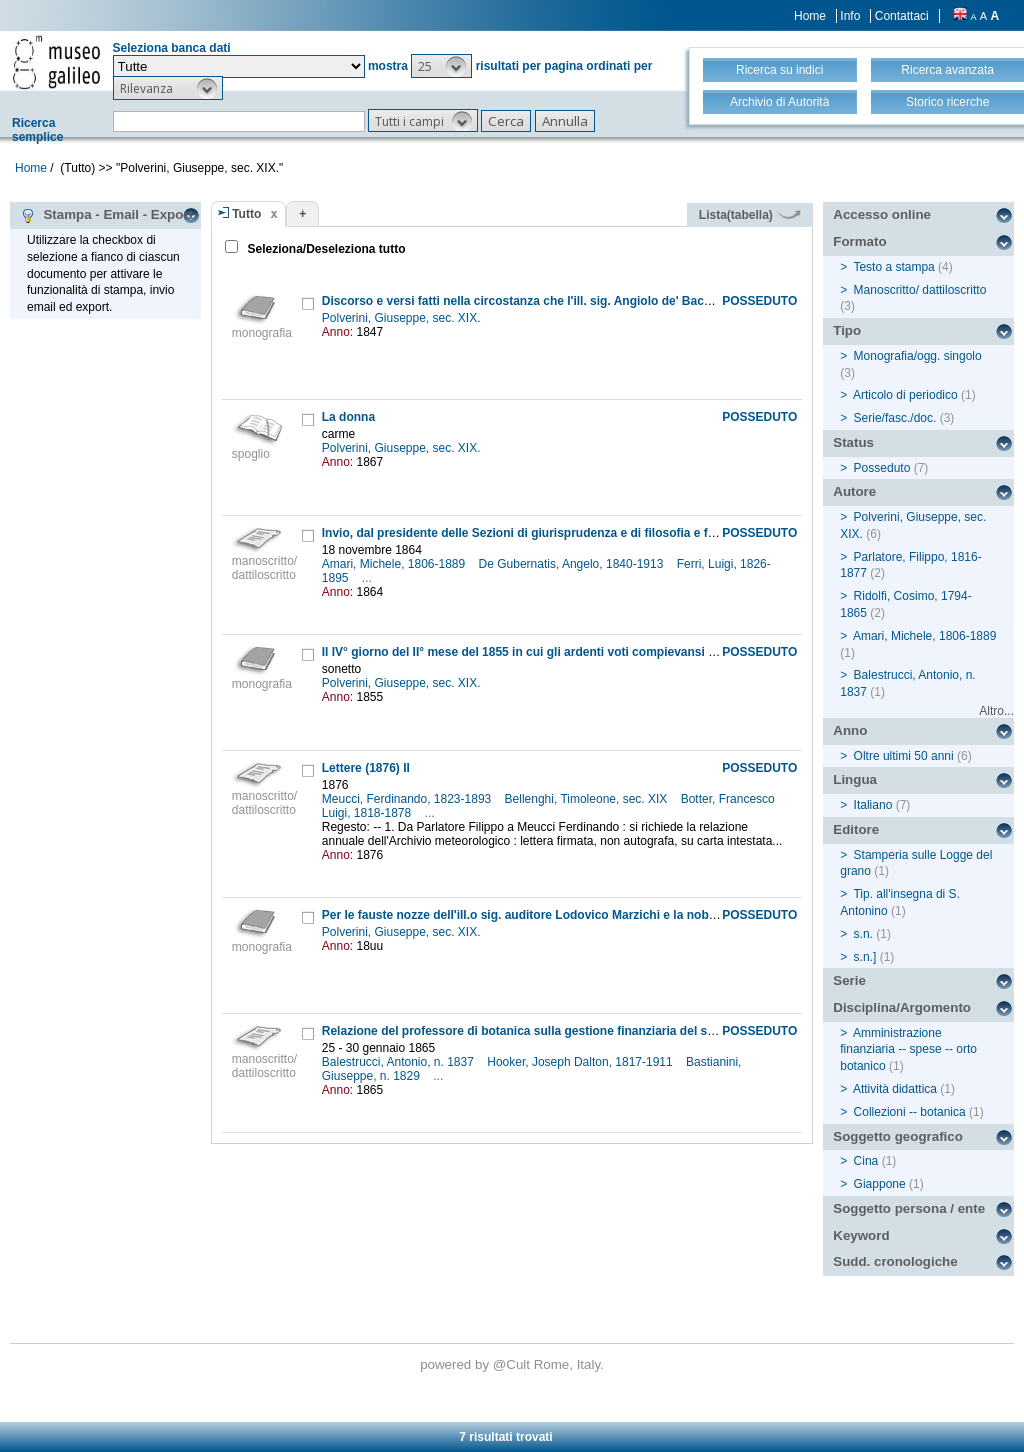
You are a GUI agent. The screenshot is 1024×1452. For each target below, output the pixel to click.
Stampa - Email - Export (106, 215)
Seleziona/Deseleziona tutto (324, 249)
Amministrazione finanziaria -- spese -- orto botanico (908, 1050)
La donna (348, 417)
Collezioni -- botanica (910, 1112)
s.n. (863, 934)
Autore (854, 491)
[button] (441, 66)
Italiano (873, 805)
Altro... (996, 711)
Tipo (847, 330)
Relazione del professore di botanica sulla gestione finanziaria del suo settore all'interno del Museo (605, 1031)
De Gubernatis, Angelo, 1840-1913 (573, 564)
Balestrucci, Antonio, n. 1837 (399, 1062)
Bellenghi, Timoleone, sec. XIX (588, 799)
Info (850, 16)
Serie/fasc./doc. (895, 418)
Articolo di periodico (905, 395)
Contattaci (902, 16)
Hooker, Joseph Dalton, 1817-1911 (581, 1062)
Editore (856, 829)
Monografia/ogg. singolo (918, 356)
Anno (850, 730)
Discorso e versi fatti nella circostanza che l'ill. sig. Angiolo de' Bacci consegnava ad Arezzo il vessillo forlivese (639, 301)
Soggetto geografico (898, 1136)
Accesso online (882, 214)
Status (853, 442)
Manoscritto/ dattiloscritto (920, 290)
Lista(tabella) (750, 215)
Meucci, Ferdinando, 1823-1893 (408, 799)
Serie (849, 980)
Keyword (861, 1235)
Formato (859, 241)
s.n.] (865, 957)
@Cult (513, 1364)
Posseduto (882, 468)
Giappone (880, 1184)
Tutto (246, 214)
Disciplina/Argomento (902, 1007)
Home (810, 16)
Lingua (855, 779)
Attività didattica (895, 1089)
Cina (866, 1161)
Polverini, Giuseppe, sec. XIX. (403, 318)
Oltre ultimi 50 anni (904, 756)
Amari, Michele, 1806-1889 (395, 564)
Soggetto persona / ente (909, 1208)
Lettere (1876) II (366, 768)
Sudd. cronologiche (895, 1261)
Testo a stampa (893, 267)
